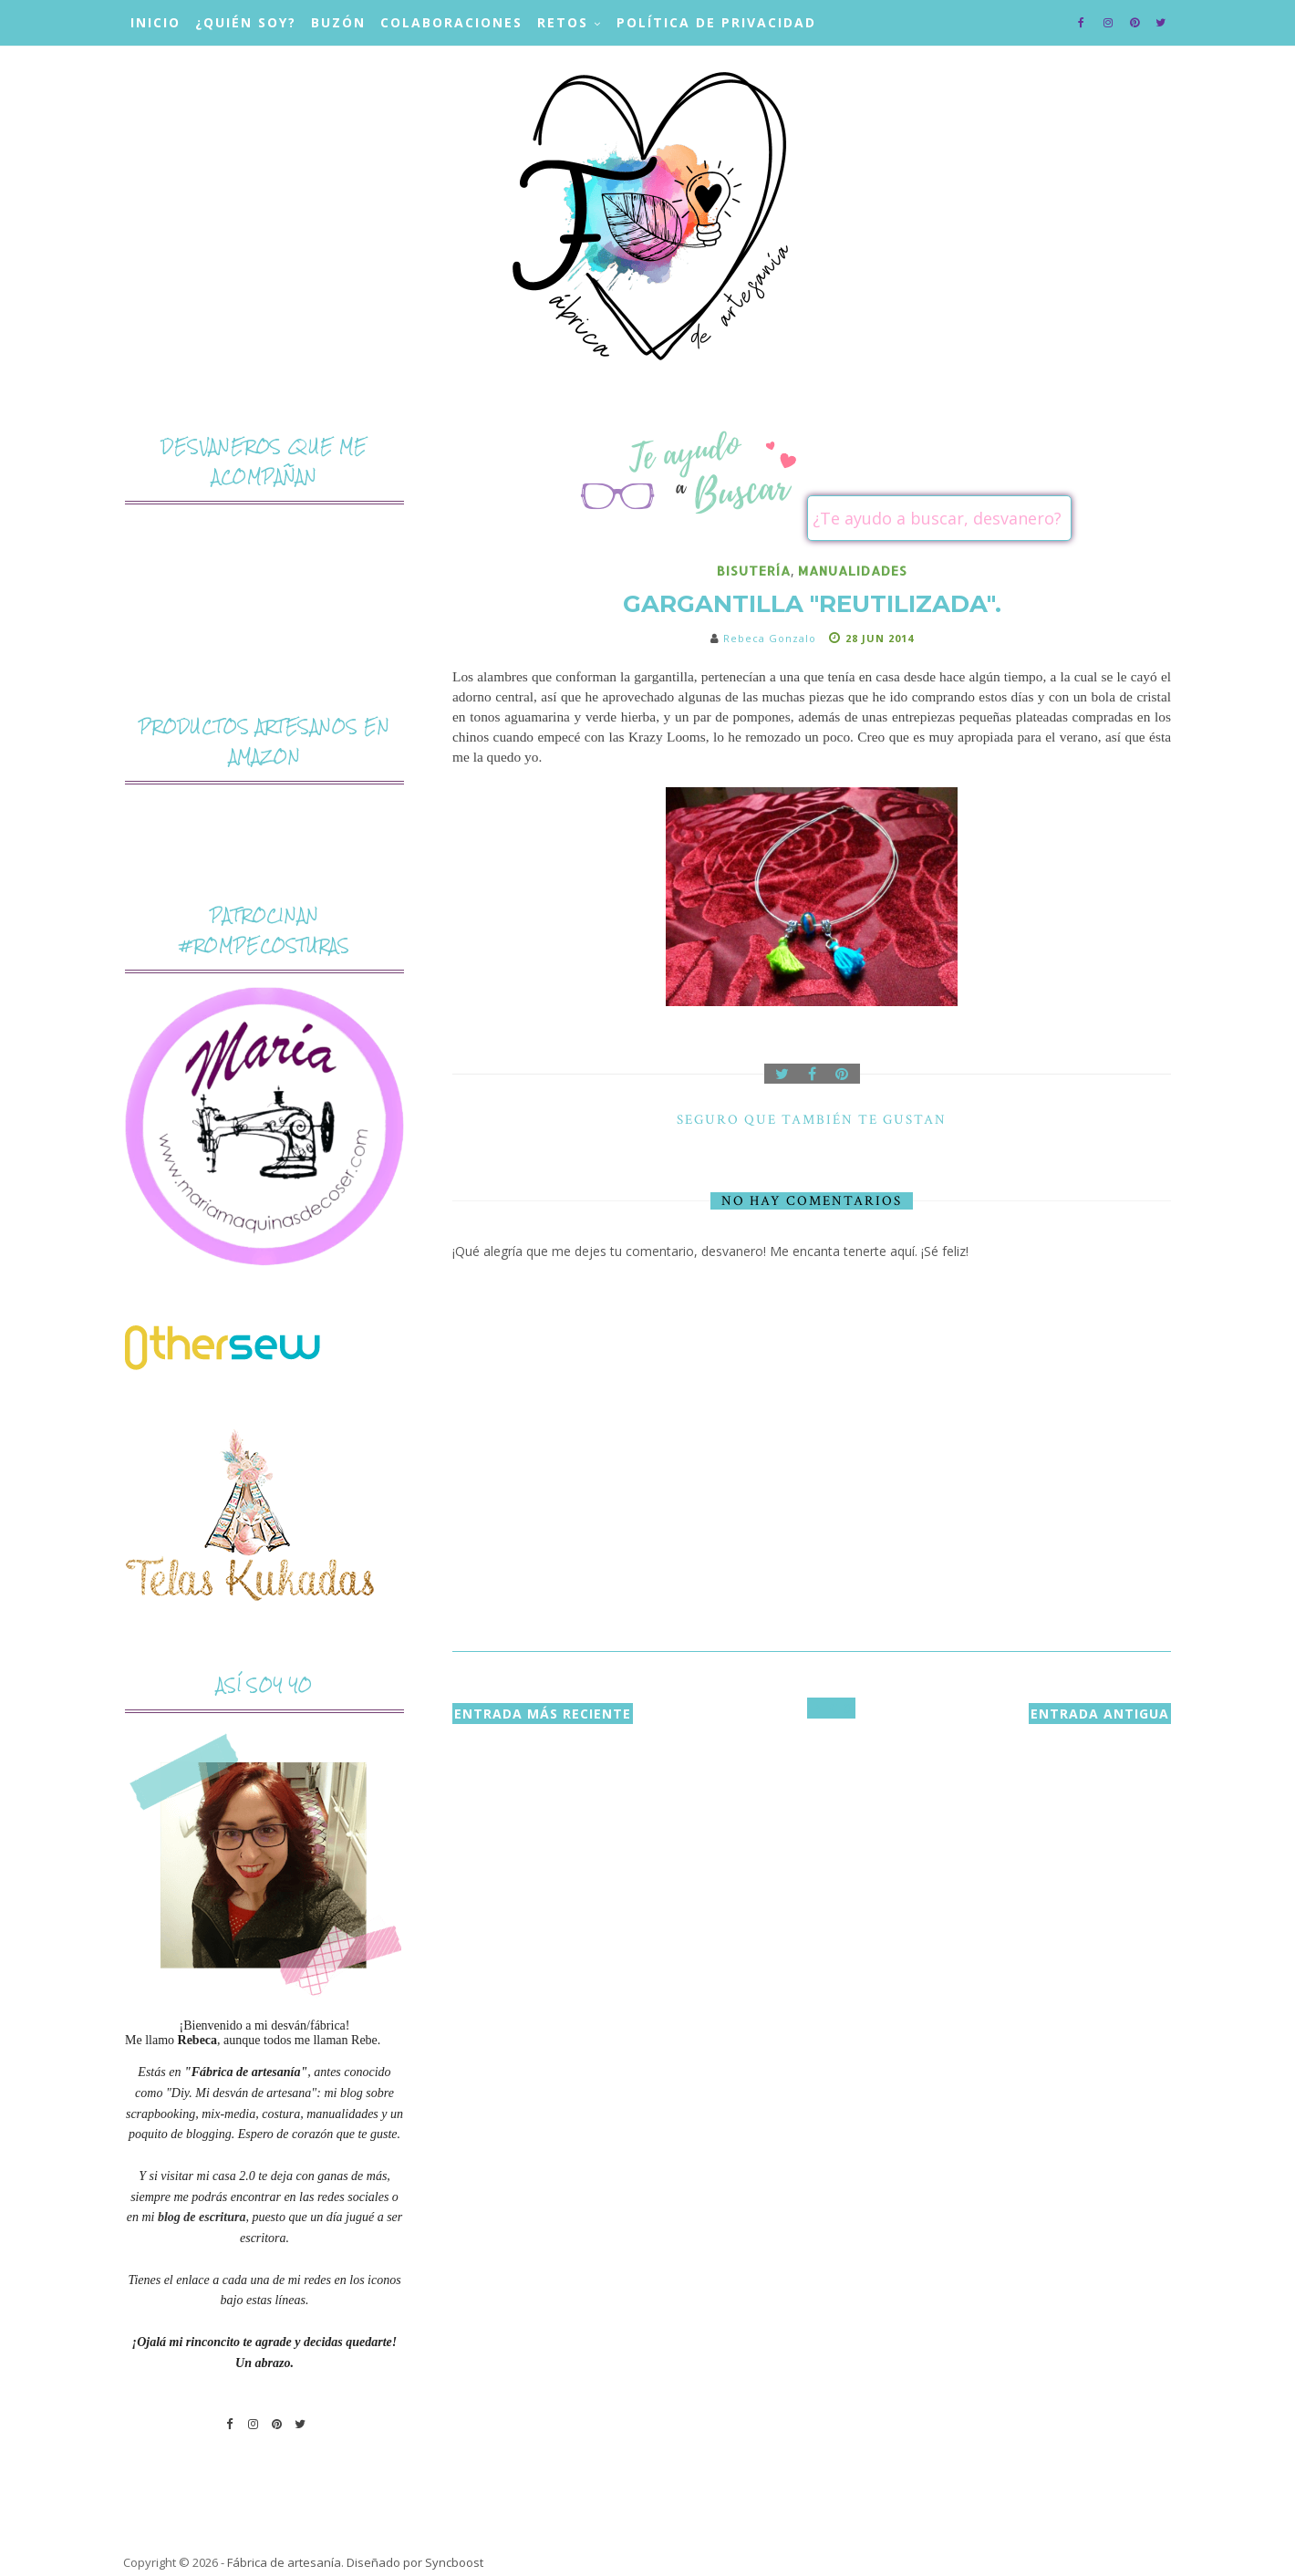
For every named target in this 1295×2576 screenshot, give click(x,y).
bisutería (754, 570)
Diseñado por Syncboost (415, 2562)
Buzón (338, 22)
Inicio (155, 22)
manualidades (852, 570)
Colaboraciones (451, 22)
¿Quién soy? (245, 22)
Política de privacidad (716, 22)
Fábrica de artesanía (284, 2562)
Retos (562, 22)
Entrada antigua (1100, 1713)
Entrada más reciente (542, 1713)
